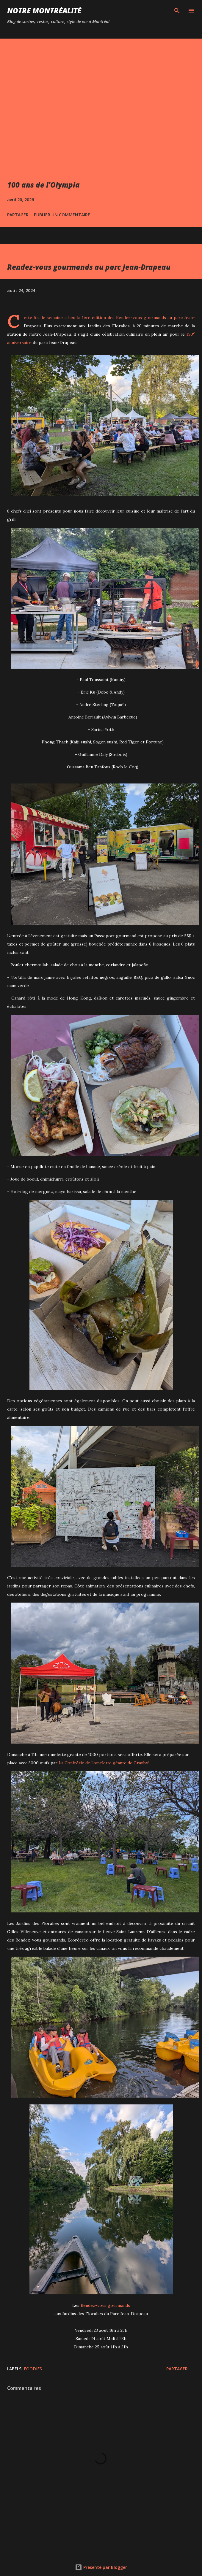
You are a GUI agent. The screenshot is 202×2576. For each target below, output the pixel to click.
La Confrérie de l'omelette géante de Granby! (104, 1763)
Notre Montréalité (44, 10)
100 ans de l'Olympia (43, 185)
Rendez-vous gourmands (141, 317)
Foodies (33, 2369)
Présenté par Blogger (101, 2567)
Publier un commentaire (62, 215)
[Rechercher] (177, 10)
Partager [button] (18, 215)
